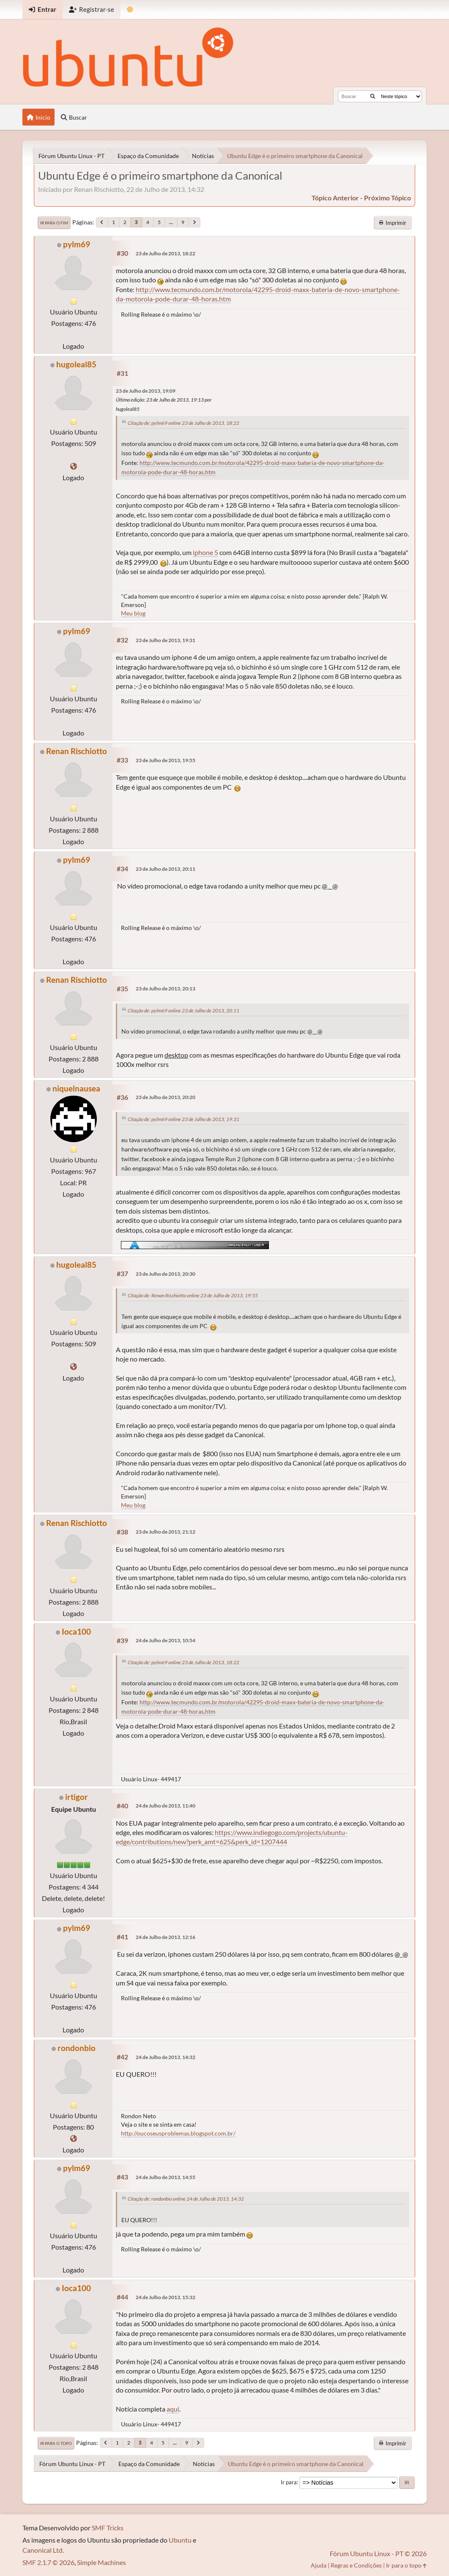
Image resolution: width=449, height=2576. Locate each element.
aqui (173, 2409)
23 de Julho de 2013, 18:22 (165, 253)
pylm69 (76, 244)
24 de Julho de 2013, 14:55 (165, 2177)
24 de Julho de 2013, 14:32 (165, 2057)
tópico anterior (335, 198)
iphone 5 (205, 552)
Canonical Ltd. (43, 2550)
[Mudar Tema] (130, 9)
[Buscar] (372, 96)
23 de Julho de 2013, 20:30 (165, 1274)
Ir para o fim (54, 222)
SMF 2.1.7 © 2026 (48, 2562)
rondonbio (76, 2048)
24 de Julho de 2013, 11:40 (165, 1805)
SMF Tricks (107, 2528)
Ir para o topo (56, 2443)
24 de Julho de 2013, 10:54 (165, 1640)
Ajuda (318, 2565)
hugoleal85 (76, 364)
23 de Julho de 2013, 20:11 (165, 869)
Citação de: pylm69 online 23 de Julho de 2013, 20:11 (183, 1010)
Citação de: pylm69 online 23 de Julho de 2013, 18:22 (183, 423)
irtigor (76, 1797)
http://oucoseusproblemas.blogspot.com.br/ (178, 2133)
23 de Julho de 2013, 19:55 (165, 760)
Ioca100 (76, 1631)
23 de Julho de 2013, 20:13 (165, 988)
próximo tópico (387, 198)
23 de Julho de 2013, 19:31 (165, 640)
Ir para (289, 2482)
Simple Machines (101, 2562)
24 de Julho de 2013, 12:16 (165, 1937)
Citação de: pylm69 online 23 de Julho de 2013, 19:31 (183, 1119)
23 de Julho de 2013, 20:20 (165, 1097)
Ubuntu (180, 2540)
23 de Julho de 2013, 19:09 (145, 391)
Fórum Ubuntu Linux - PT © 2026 (378, 2553)
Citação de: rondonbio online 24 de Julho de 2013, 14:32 (186, 2199)
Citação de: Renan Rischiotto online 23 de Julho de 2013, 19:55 (193, 1295)
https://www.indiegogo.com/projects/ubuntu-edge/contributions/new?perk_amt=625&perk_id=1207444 (232, 1837)
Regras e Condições (356, 2565)
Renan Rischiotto (76, 751)
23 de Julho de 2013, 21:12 (165, 1531)
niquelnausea (76, 1088)
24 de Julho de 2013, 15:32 (165, 2297)
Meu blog (133, 613)
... (171, 222)
